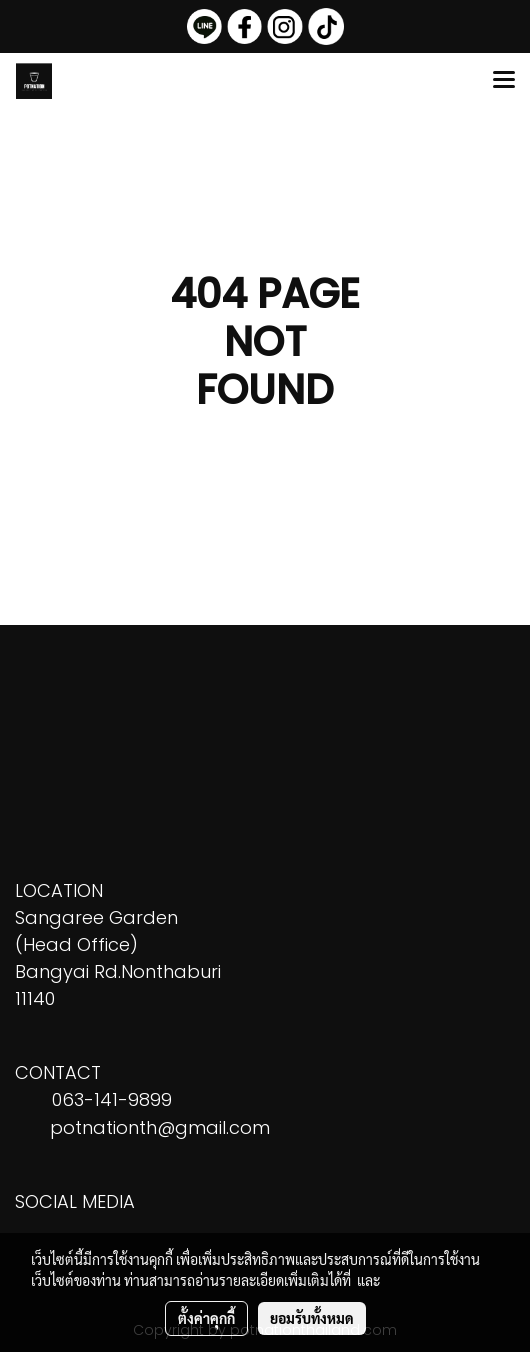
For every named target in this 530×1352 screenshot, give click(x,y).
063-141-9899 (112, 1099)
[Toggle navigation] (504, 81)
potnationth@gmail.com (160, 1127)
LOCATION (59, 890)
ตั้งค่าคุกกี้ (206, 1318)
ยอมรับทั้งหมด (312, 1318)
